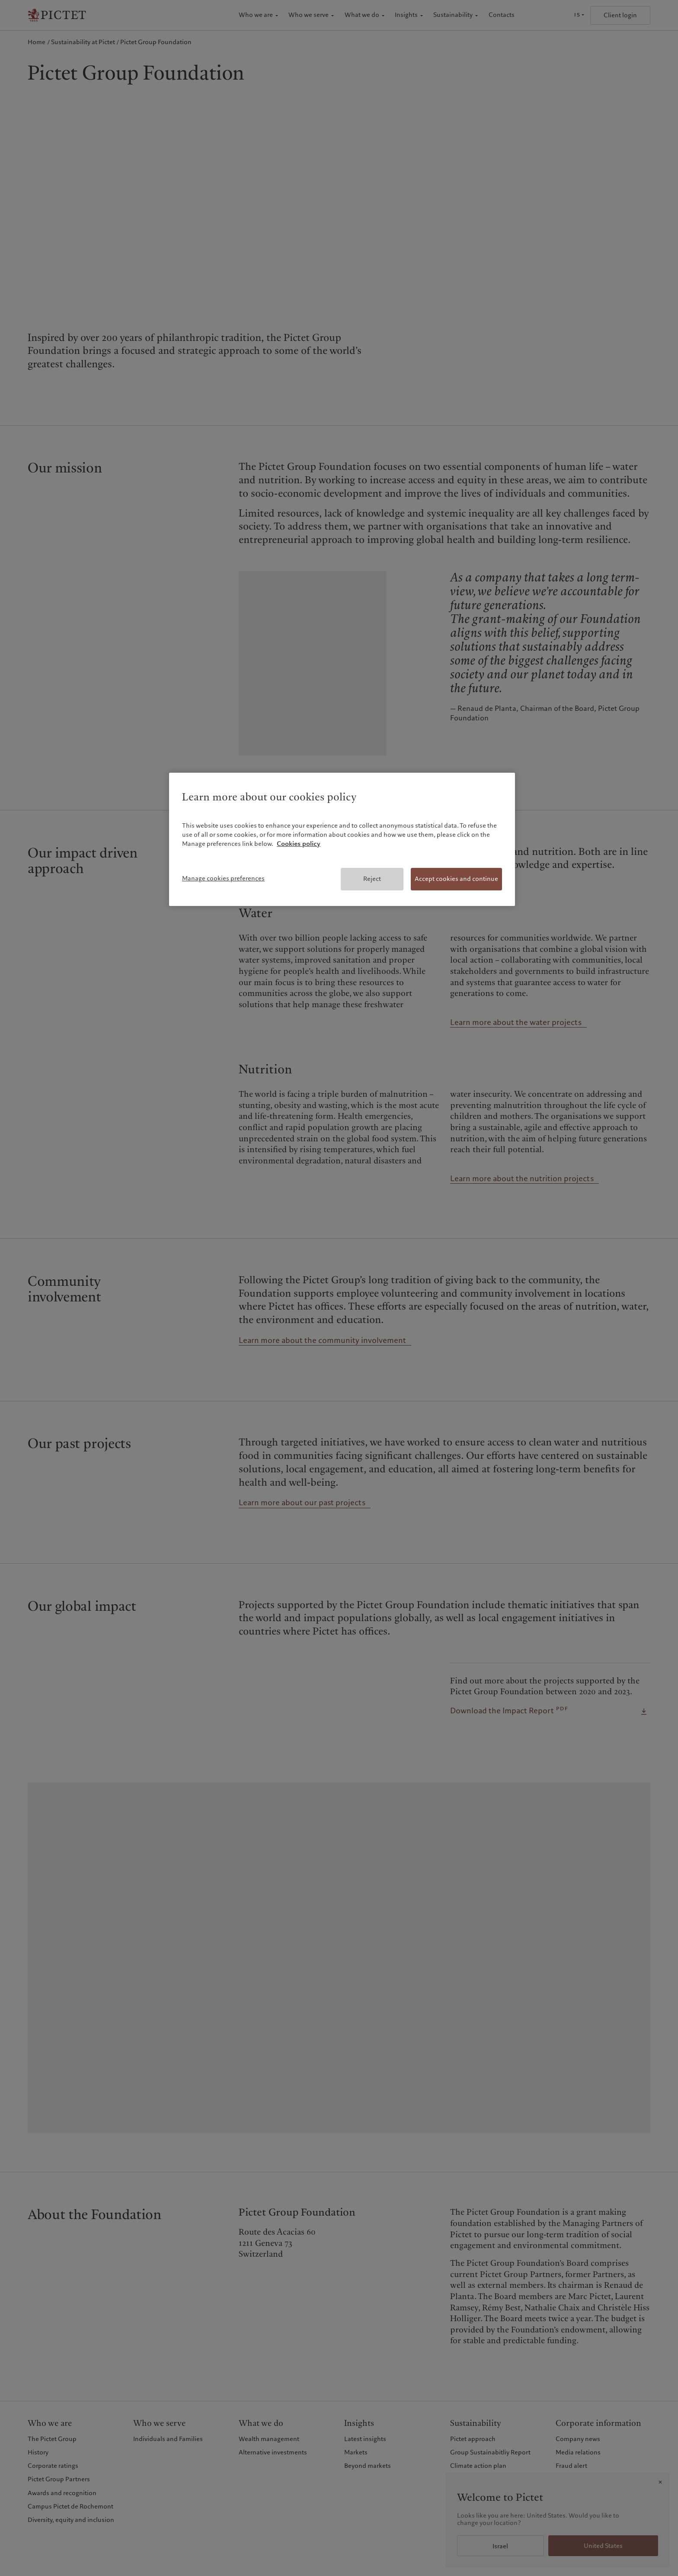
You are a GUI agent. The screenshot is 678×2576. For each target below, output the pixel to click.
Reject (372, 878)
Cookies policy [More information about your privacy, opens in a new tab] (298, 843)
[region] (342, 839)
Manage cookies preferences (223, 878)
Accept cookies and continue (456, 878)
